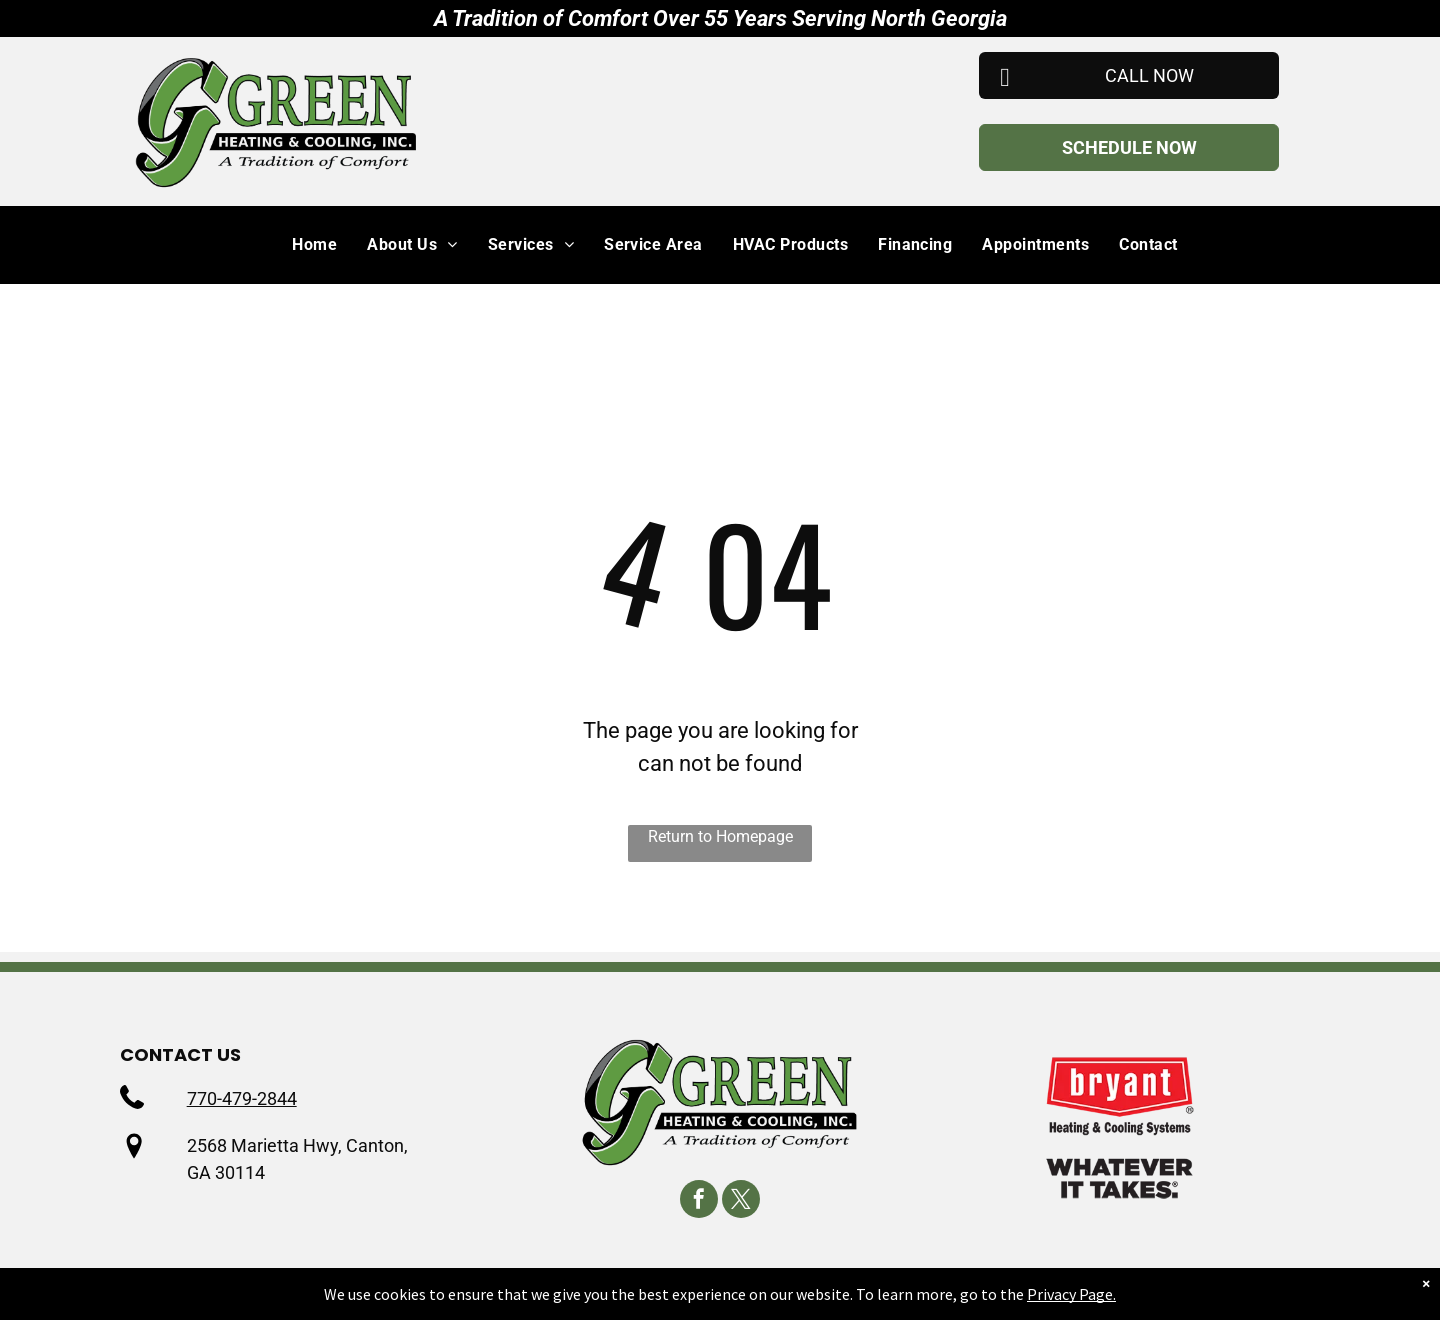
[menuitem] (299, 245)
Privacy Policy (687, 1296)
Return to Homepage (720, 836)
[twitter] (741, 1201)
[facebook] (699, 1201)
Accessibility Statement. (1010, 1296)
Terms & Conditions (827, 1296)
